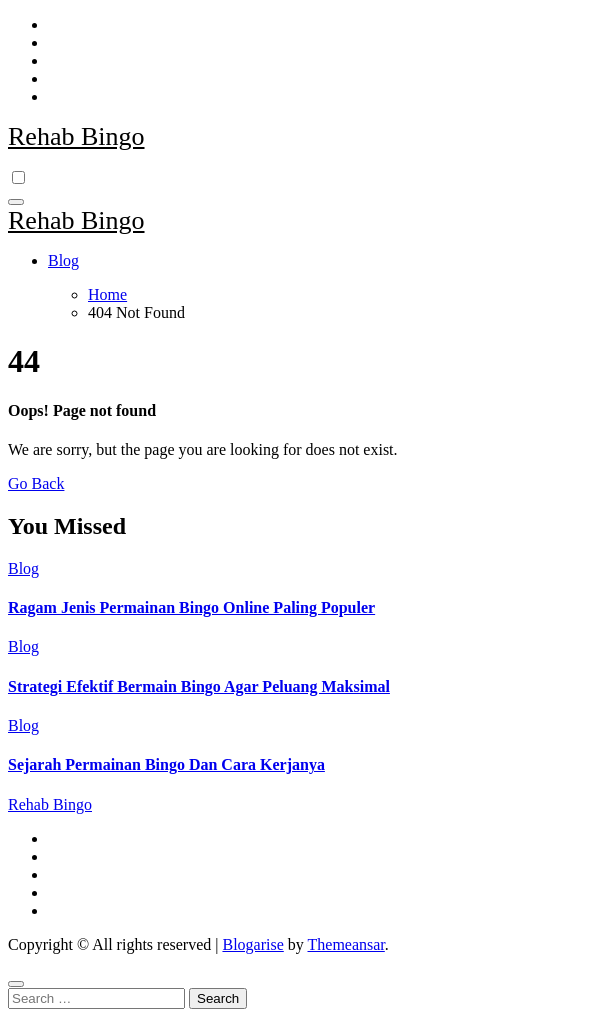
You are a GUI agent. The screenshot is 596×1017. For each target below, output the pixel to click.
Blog (63, 260)
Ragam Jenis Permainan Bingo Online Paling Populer (191, 607)
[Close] (16, 984)
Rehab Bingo (76, 136)
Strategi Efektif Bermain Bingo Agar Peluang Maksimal (199, 686)
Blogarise (252, 944)
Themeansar (346, 944)
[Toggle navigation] (16, 202)
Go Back (36, 483)
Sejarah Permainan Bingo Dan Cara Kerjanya (166, 764)
